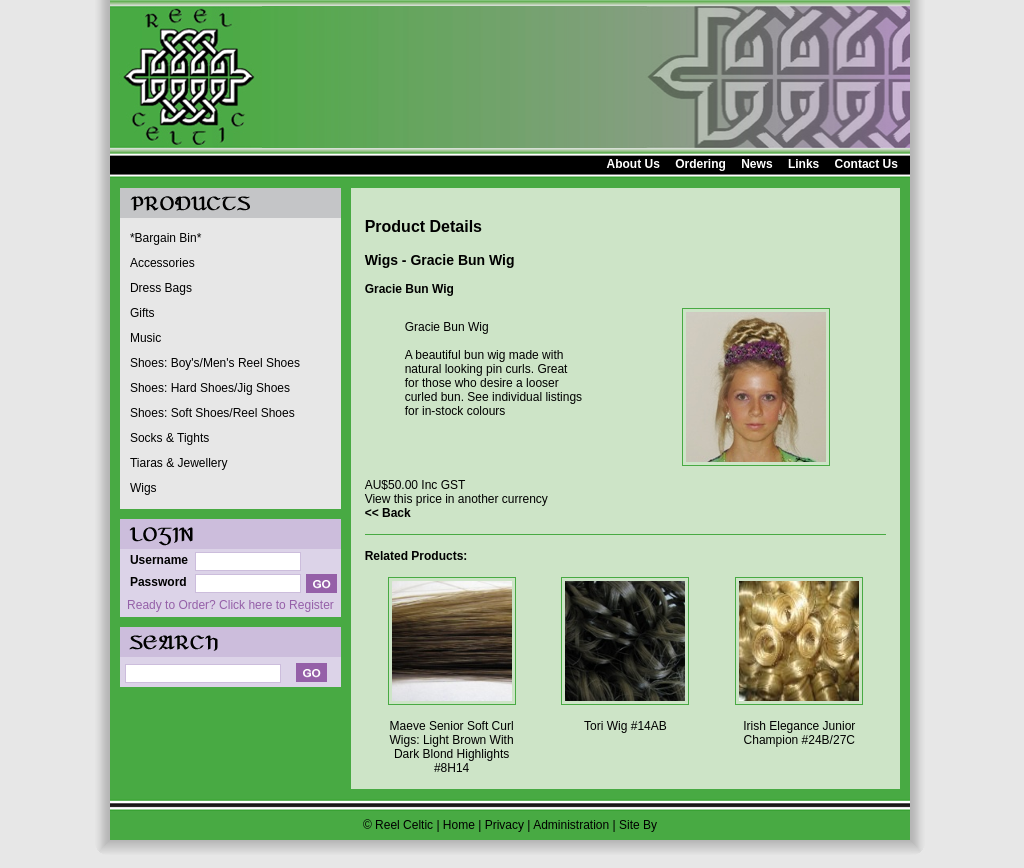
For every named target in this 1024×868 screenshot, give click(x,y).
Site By (638, 825)
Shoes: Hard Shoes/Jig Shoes (210, 388)
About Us (633, 164)
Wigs (143, 488)
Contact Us (866, 164)
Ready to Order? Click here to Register (230, 605)
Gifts (142, 313)
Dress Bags (161, 288)
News (756, 164)
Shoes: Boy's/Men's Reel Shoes (215, 363)
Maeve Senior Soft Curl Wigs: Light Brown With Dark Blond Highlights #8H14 (452, 747)
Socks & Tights (169, 438)
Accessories (162, 263)
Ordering (700, 164)
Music (145, 338)
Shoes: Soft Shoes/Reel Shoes (212, 413)
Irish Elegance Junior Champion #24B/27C (799, 733)
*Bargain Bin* (165, 238)
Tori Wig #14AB (625, 726)
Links (803, 164)
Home (459, 825)
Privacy (504, 825)
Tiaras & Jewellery (179, 463)
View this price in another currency (456, 499)
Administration (571, 825)
